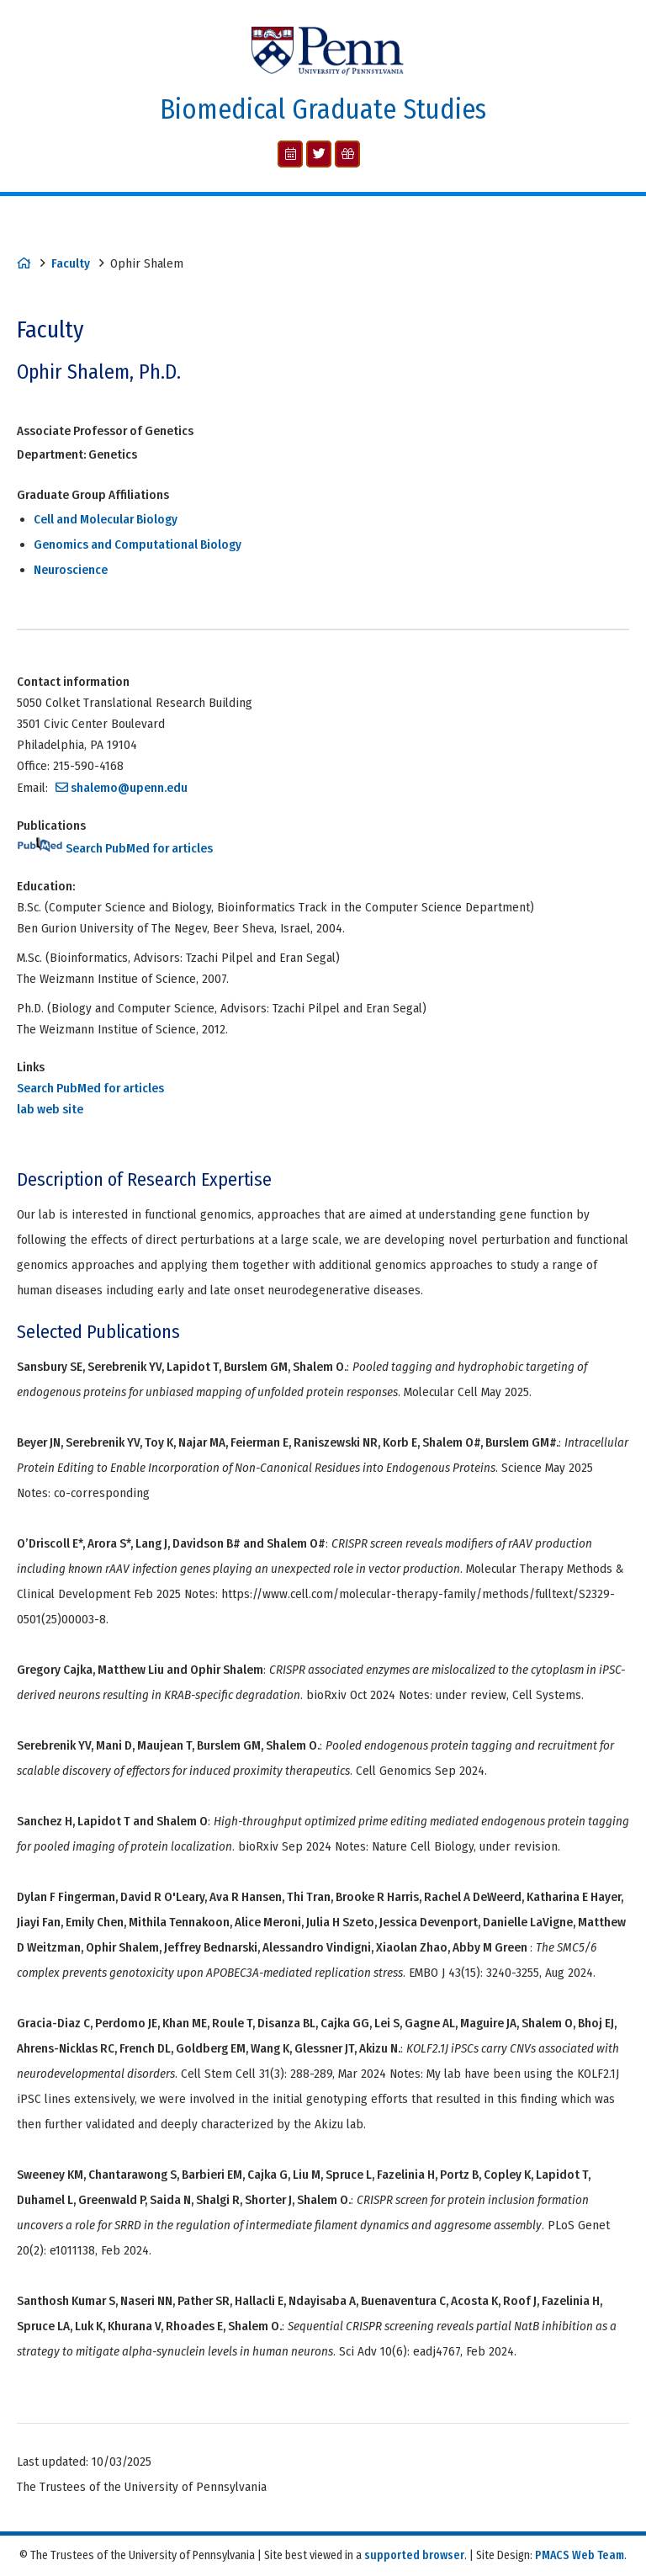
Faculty (70, 263)
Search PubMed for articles (115, 848)
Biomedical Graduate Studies (323, 109)
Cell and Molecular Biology (105, 519)
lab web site (50, 1109)
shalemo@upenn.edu (129, 787)
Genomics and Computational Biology (137, 544)
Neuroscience (71, 569)
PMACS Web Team (579, 2555)
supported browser (414, 2555)
